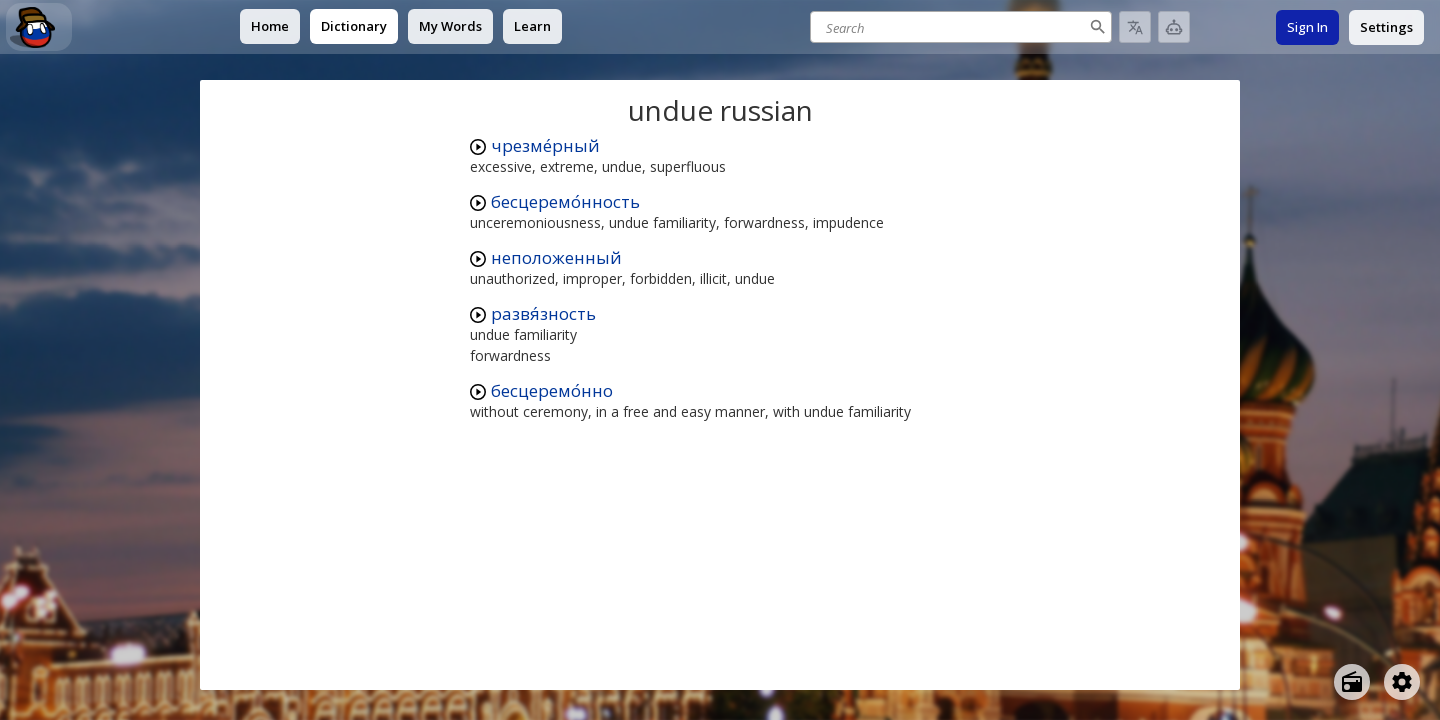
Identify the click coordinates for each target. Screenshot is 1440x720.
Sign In (1307, 27)
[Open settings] (1402, 682)
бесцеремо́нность (565, 201)
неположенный (556, 257)
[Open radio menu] (1352, 682)
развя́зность (543, 313)
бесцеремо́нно (552, 390)
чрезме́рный (545, 145)
